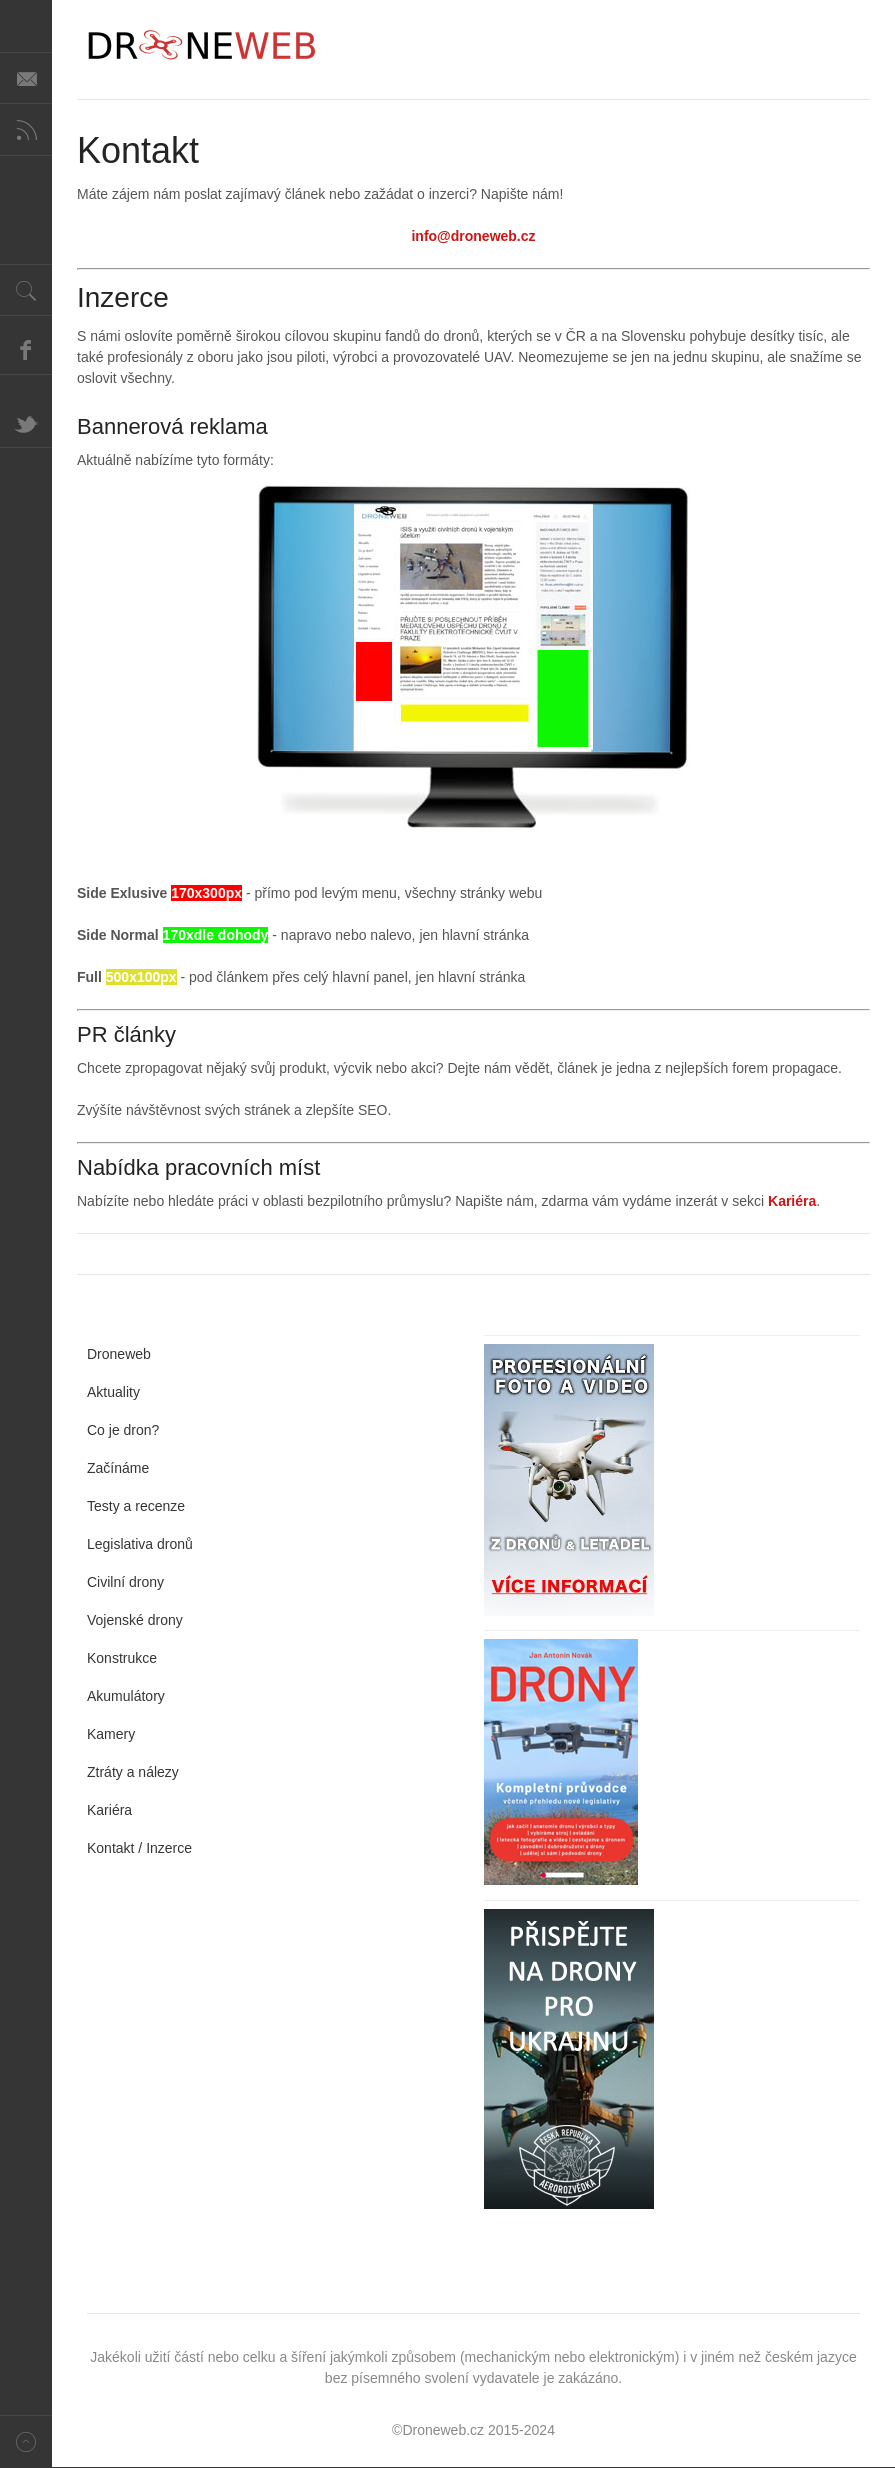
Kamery (111, 1734)
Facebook (26, 349)
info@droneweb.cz (473, 236)
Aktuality (113, 1392)
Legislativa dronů (140, 1544)
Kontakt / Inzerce (139, 1848)
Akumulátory (126, 1696)
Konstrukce (122, 1658)
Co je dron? (123, 1430)
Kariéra (792, 1201)
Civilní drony (125, 1582)
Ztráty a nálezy (133, 1772)
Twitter (26, 422)
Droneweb (119, 1354)
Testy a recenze (136, 1506)
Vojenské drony (135, 1620)
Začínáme (118, 1468)
